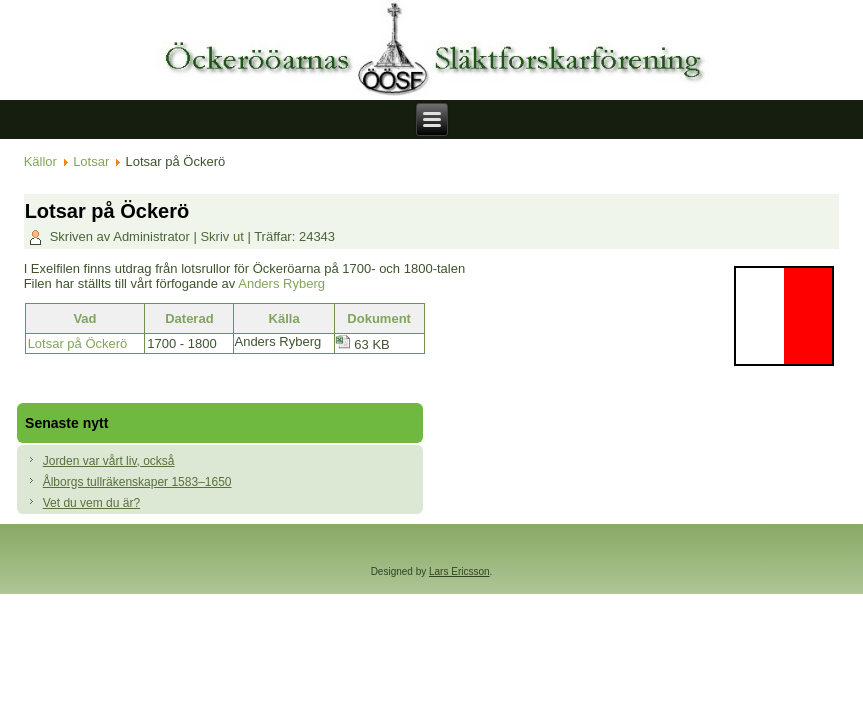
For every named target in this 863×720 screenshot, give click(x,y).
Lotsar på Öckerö (78, 343)
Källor (40, 161)
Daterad (189, 318)
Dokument (379, 318)
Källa (284, 318)
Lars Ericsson (459, 571)
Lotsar (91, 161)
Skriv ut (223, 236)
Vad (84, 318)
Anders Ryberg (281, 283)
